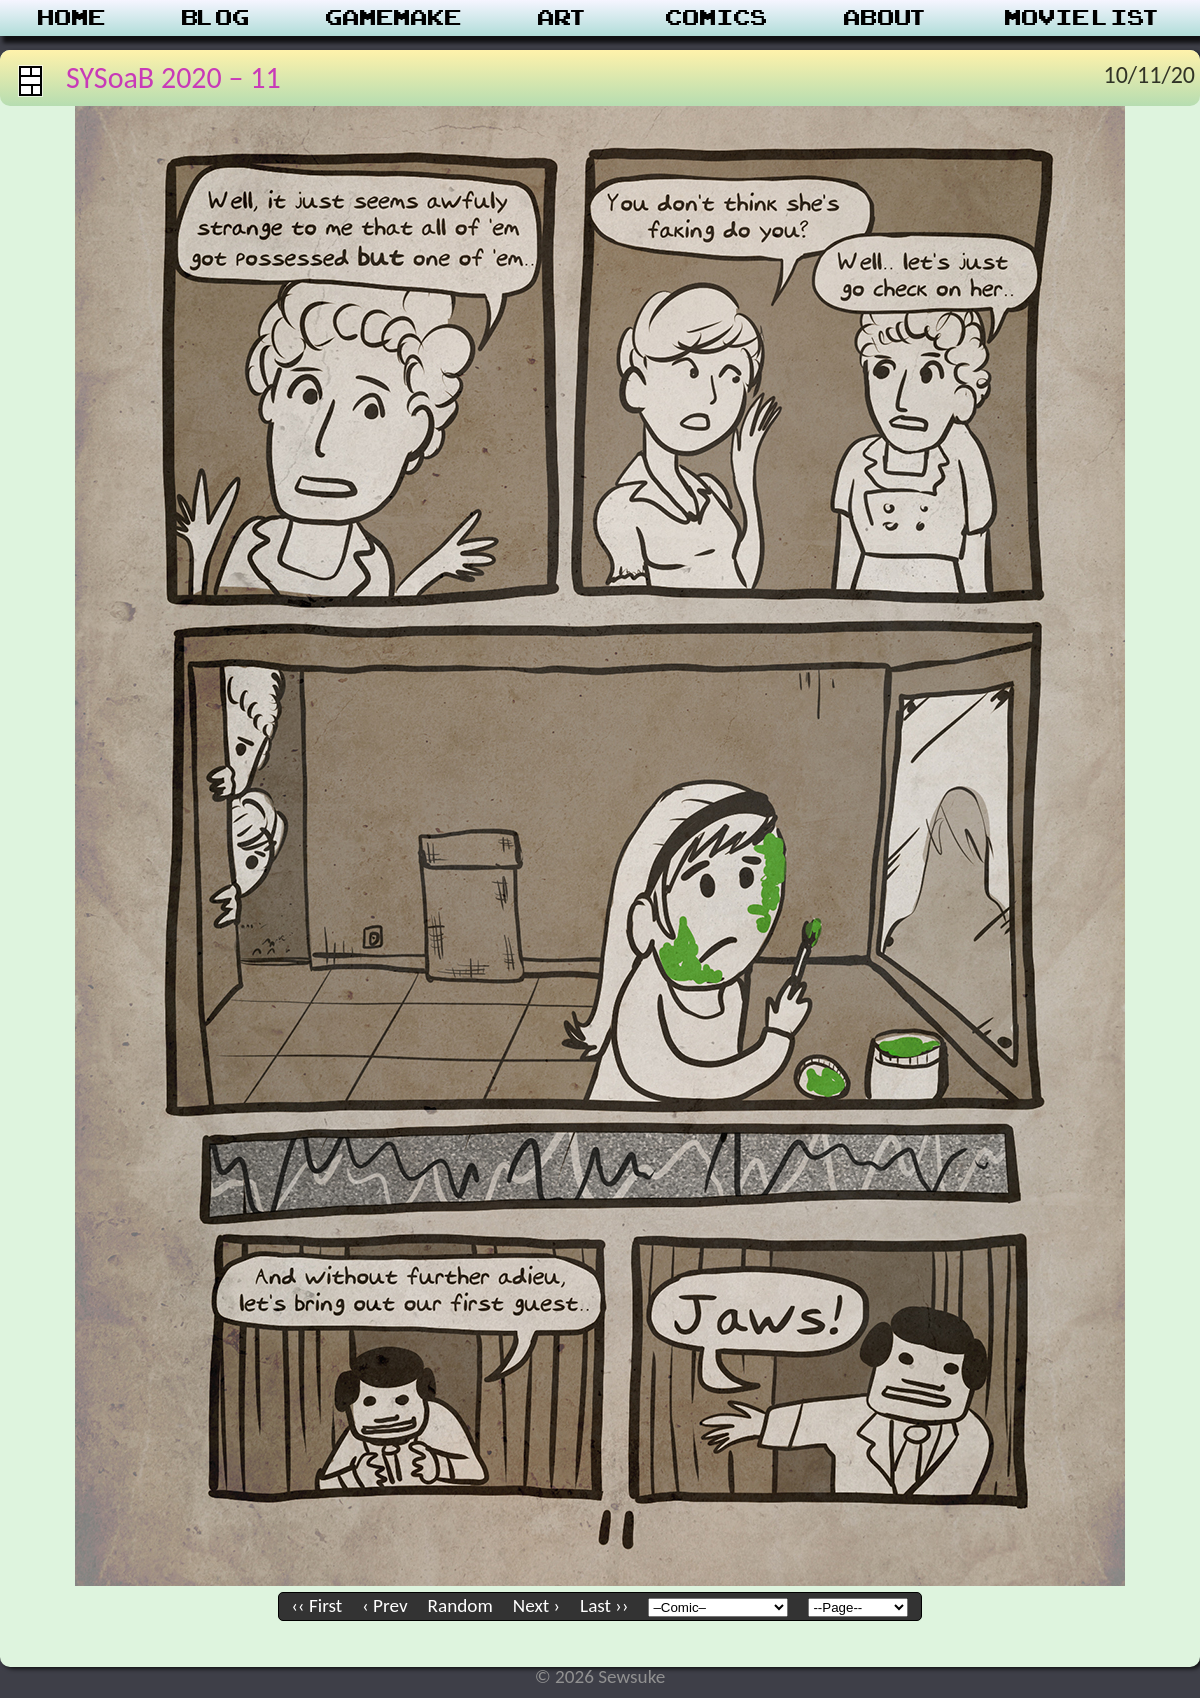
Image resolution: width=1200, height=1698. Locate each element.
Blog (216, 18)
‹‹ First (317, 1605)
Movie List (1083, 18)
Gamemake (394, 18)
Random (460, 1605)
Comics (717, 18)
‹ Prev (384, 1605)
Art (563, 18)
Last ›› (604, 1605)
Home (72, 18)
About (886, 18)
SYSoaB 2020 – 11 (173, 77)
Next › (536, 1605)
